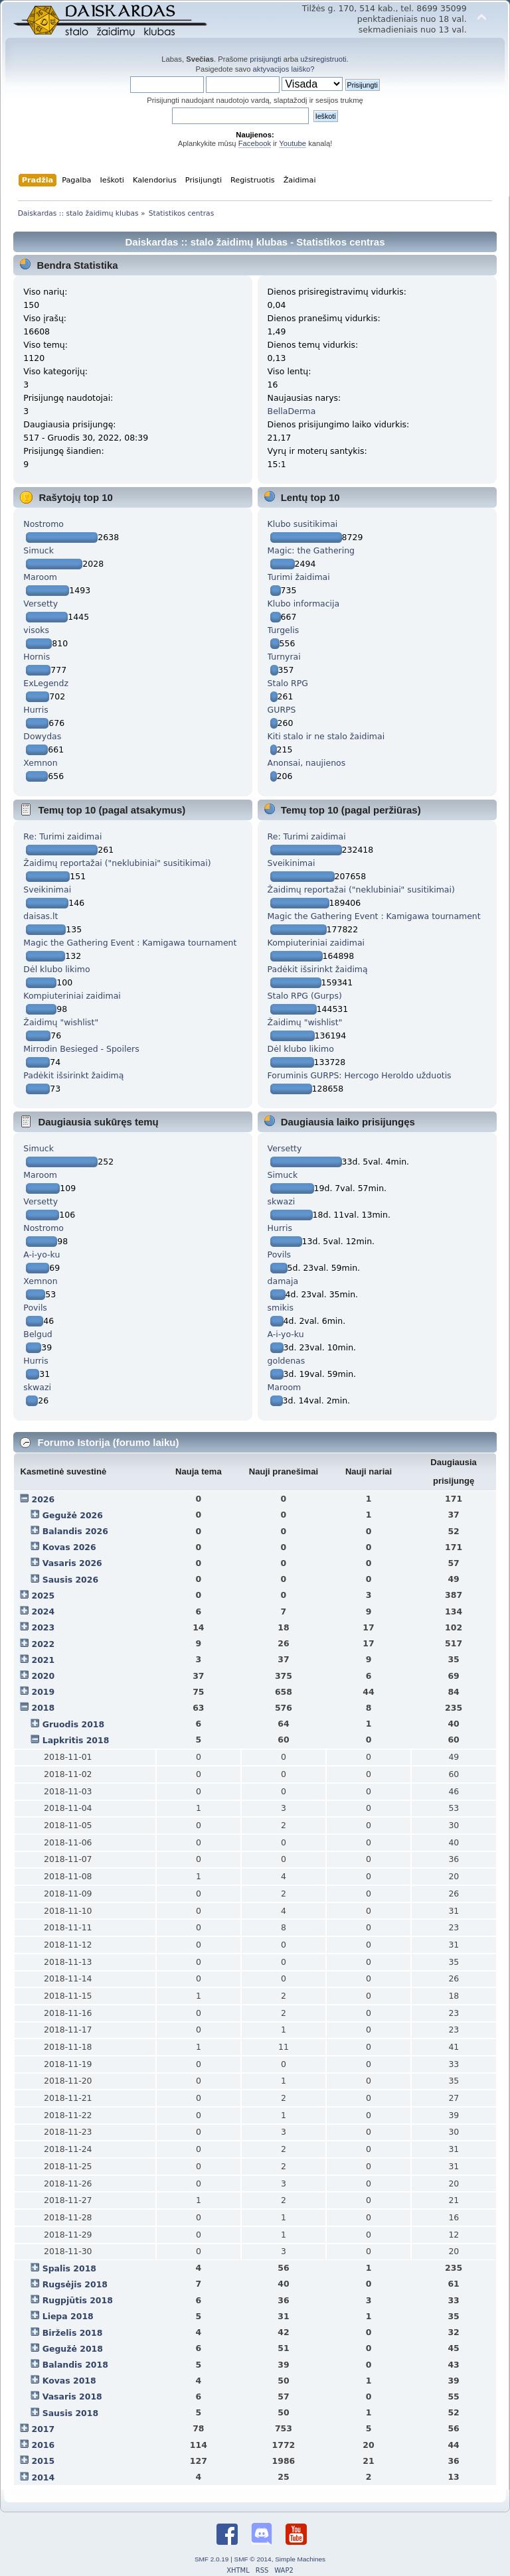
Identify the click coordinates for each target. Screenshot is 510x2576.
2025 (42, 1596)
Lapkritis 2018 (76, 1740)
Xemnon (40, 763)
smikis (281, 1308)
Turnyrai (284, 657)
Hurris (35, 710)
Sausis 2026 (70, 1580)
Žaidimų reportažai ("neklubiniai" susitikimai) (117, 863)
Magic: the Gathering (311, 550)
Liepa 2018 (68, 2316)
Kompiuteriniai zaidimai (71, 996)
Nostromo (43, 524)
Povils (35, 1308)
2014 (42, 2477)
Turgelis (283, 630)
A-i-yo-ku (41, 1254)
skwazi (37, 1387)
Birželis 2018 (72, 2333)
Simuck (38, 550)
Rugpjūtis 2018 (77, 2300)
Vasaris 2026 (72, 1563)
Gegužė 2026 (72, 1515)
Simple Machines (300, 2559)
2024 (42, 1611)
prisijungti (265, 59)
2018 (42, 1708)
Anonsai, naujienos (307, 763)
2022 (42, 1644)
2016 (42, 2445)
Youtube (292, 143)
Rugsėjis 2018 (75, 2284)
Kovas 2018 (69, 2381)
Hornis (36, 657)
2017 (42, 2429)
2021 (42, 1660)
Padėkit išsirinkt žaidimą (73, 1075)
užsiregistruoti (323, 59)
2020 (42, 1676)
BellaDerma (292, 411)
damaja (283, 1281)
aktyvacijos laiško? (284, 69)
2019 (42, 1692)
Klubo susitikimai (303, 524)
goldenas (286, 1361)
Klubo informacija (304, 603)
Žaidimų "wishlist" (60, 1022)
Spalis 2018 (69, 2268)
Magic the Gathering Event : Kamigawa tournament (129, 943)
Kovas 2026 (69, 1547)
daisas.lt (40, 916)
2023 (42, 1627)
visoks (36, 630)
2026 (42, 1499)
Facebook (254, 143)
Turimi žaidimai (299, 577)
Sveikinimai (47, 889)
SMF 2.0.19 (212, 2559)
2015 (42, 2461)
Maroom (40, 577)
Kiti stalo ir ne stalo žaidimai (326, 736)
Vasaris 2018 (72, 2396)
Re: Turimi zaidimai (62, 836)
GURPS (282, 710)
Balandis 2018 (75, 2365)
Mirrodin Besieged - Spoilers (81, 1049)
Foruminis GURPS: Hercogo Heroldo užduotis (360, 1075)
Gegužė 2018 (72, 2349)
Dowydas (42, 736)
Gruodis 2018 (73, 1724)
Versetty (40, 603)
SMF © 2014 (253, 2559)
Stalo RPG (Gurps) (305, 996)
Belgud (37, 1334)
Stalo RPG (288, 683)
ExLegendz (45, 683)
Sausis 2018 (70, 2413)
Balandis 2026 (75, 1531)
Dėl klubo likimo (56, 969)
